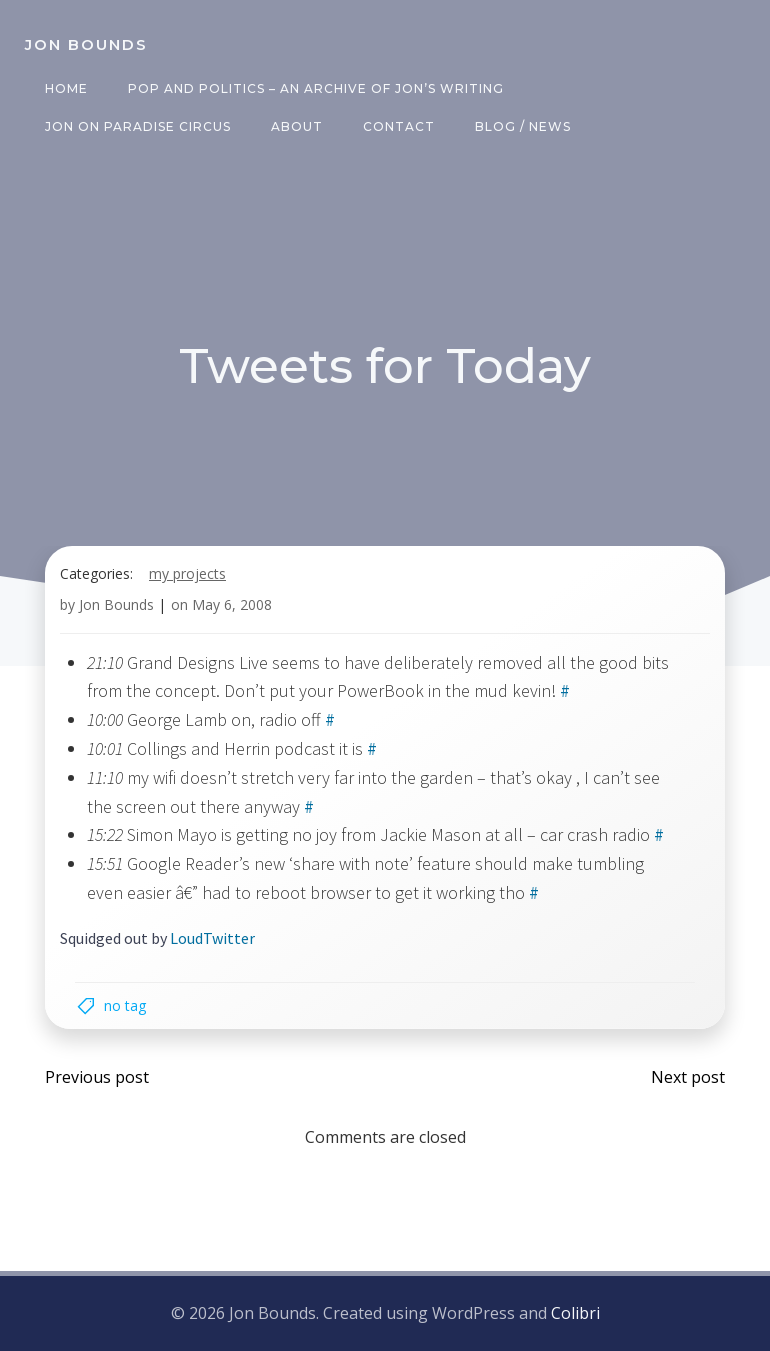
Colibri (575, 1313)
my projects (187, 573)
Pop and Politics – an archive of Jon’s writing (316, 88)
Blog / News (523, 126)
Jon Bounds (116, 604)
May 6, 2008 (232, 604)
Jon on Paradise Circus (138, 126)
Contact (399, 126)
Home (66, 88)
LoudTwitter (212, 938)
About (297, 126)
